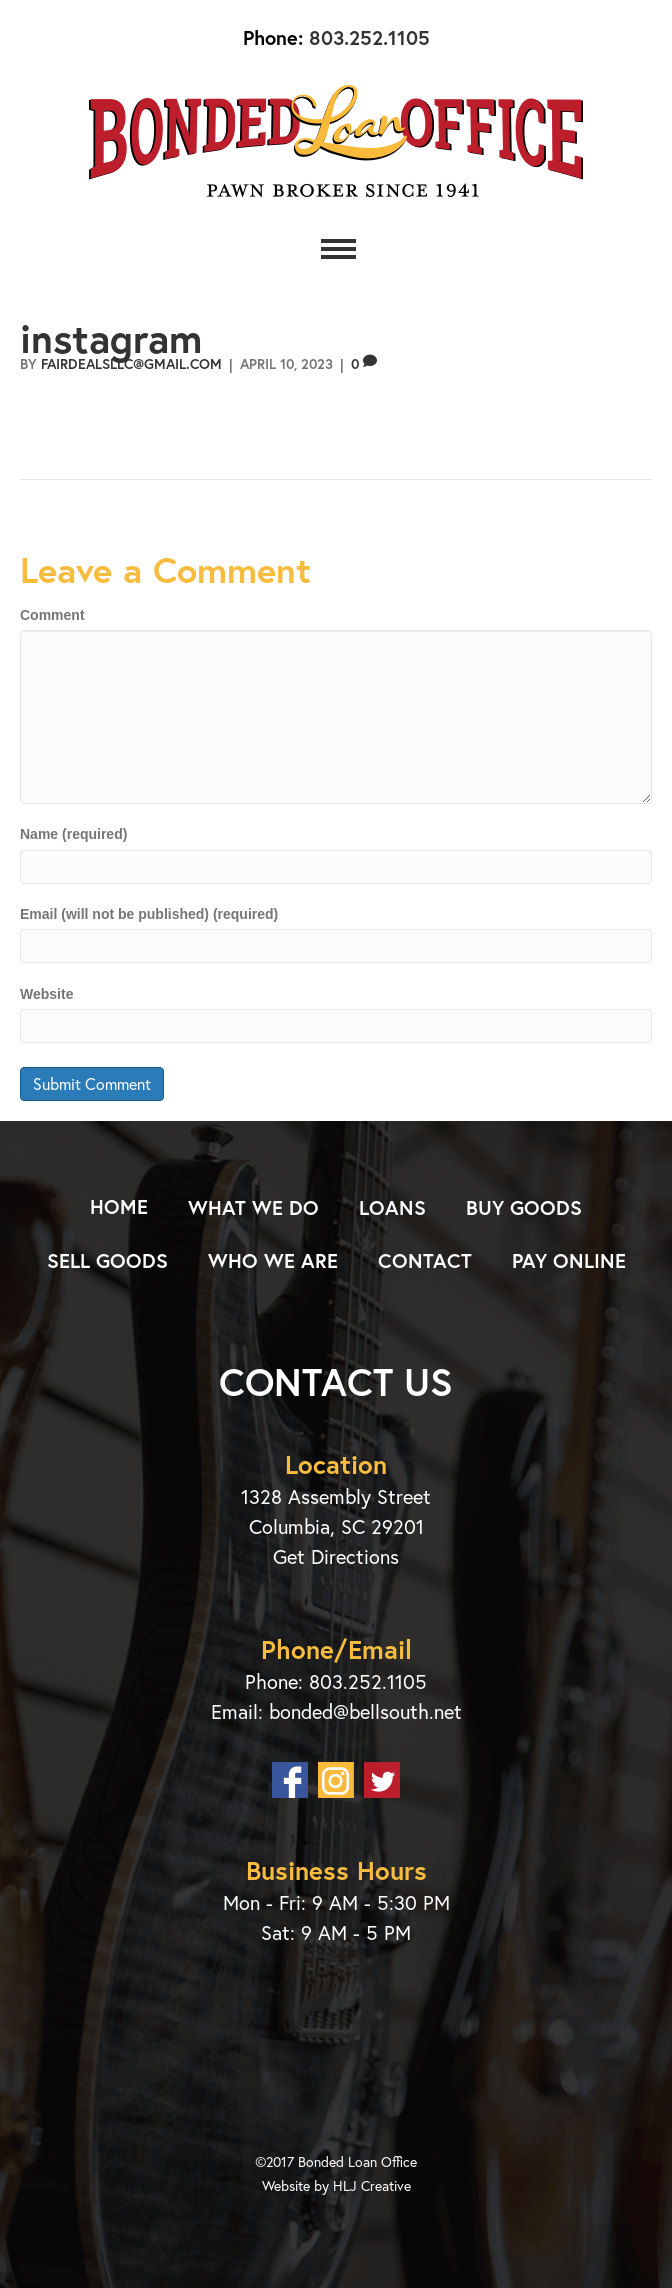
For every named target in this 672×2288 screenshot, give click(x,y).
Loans (392, 1207)
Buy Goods (524, 1207)
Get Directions (336, 1556)
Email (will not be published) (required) (149, 914)
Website (46, 994)
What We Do (253, 1207)
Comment (52, 615)
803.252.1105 (366, 37)
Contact (425, 1260)
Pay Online (569, 1260)
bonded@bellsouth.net (365, 1711)
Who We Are (273, 1260)
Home (119, 1206)
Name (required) (73, 834)
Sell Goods (107, 1260)
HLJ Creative (372, 2185)
